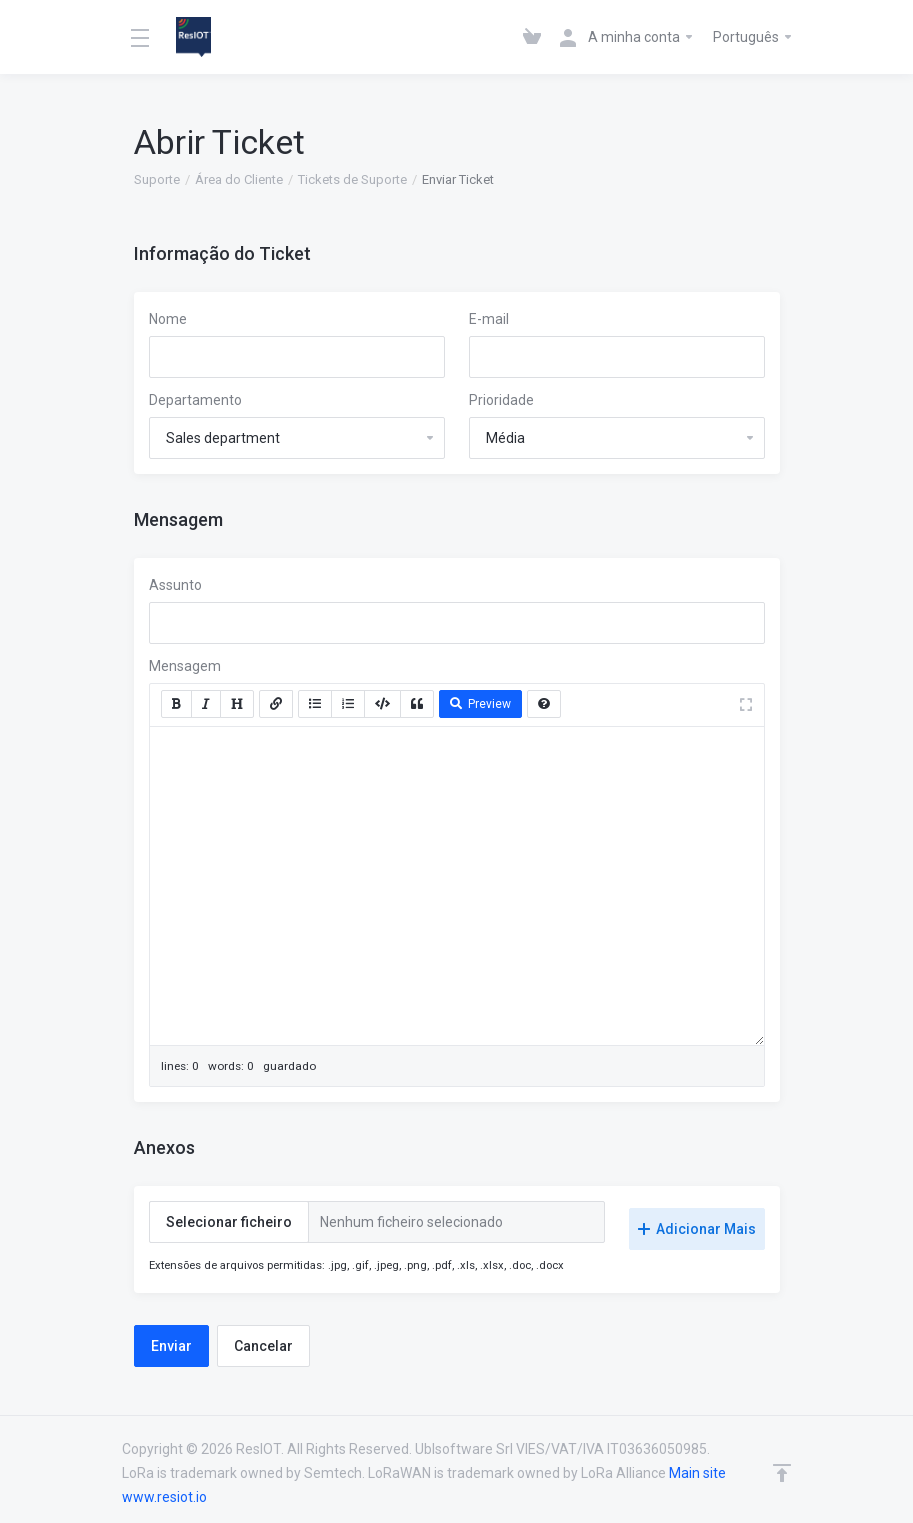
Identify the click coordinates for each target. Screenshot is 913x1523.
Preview (480, 704)
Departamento (195, 400)
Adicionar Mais (697, 1222)
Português (753, 37)
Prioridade (501, 400)
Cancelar (263, 1339)
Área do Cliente (239, 179)
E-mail (489, 319)
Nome (168, 319)
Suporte (157, 179)
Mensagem (185, 666)
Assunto (175, 585)
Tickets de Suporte (352, 179)
